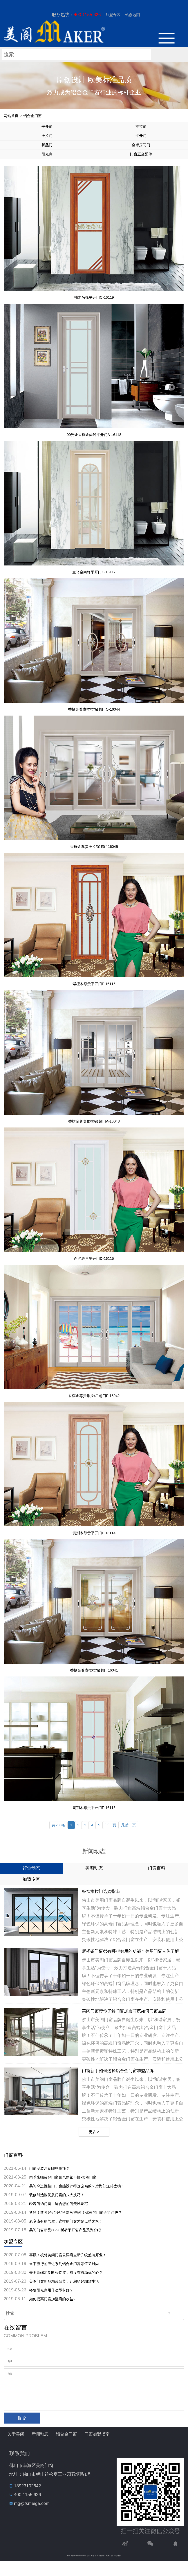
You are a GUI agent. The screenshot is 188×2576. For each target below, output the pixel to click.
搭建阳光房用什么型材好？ (55, 2303)
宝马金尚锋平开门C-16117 (94, 579)
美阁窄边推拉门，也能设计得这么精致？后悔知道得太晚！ (86, 2198)
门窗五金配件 (141, 161)
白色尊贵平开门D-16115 (94, 1266)
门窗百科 (15, 2167)
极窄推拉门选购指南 (105, 1901)
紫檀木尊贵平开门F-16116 (94, 991)
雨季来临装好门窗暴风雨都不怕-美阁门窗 (69, 2189)
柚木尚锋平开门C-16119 (94, 305)
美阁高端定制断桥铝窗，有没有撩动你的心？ (73, 2286)
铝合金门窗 (37, 115)
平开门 (141, 139)
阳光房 (47, 161)
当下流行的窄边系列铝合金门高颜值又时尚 (71, 2277)
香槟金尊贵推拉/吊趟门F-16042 (94, 1403)
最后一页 (132, 1833)
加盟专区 (111, 14)
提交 (22, 2431)
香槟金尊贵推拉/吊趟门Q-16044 (94, 717)
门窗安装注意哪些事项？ (53, 2181)
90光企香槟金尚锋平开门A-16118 (94, 442)
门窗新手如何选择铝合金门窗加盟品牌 (125, 2080)
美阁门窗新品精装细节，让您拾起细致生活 (71, 2295)
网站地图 (117, 2570)
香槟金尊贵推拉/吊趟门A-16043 (94, 1129)
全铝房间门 (141, 150)
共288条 (55, 1833)
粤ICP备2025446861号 (76, 2570)
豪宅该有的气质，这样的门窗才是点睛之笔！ (73, 2233)
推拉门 (47, 139)
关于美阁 (17, 2448)
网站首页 (12, 115)
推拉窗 (141, 128)
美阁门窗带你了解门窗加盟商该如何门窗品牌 (133, 2021)
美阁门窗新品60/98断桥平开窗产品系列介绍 (72, 2242)
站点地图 (134, 14)
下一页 (111, 1833)
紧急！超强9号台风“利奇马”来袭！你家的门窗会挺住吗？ (84, 2225)
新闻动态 (45, 2448)
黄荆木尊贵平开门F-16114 (94, 1540)
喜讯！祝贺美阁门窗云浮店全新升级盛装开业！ (75, 2268)
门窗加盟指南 (111, 2448)
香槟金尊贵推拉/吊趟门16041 (94, 1678)
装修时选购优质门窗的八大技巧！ (62, 2207)
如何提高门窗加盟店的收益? (56, 2312)
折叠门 (47, 150)
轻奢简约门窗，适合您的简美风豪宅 (64, 2216)
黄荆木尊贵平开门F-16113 (94, 1815)
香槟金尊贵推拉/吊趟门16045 (94, 854)
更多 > (94, 2142)
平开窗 (47, 128)
